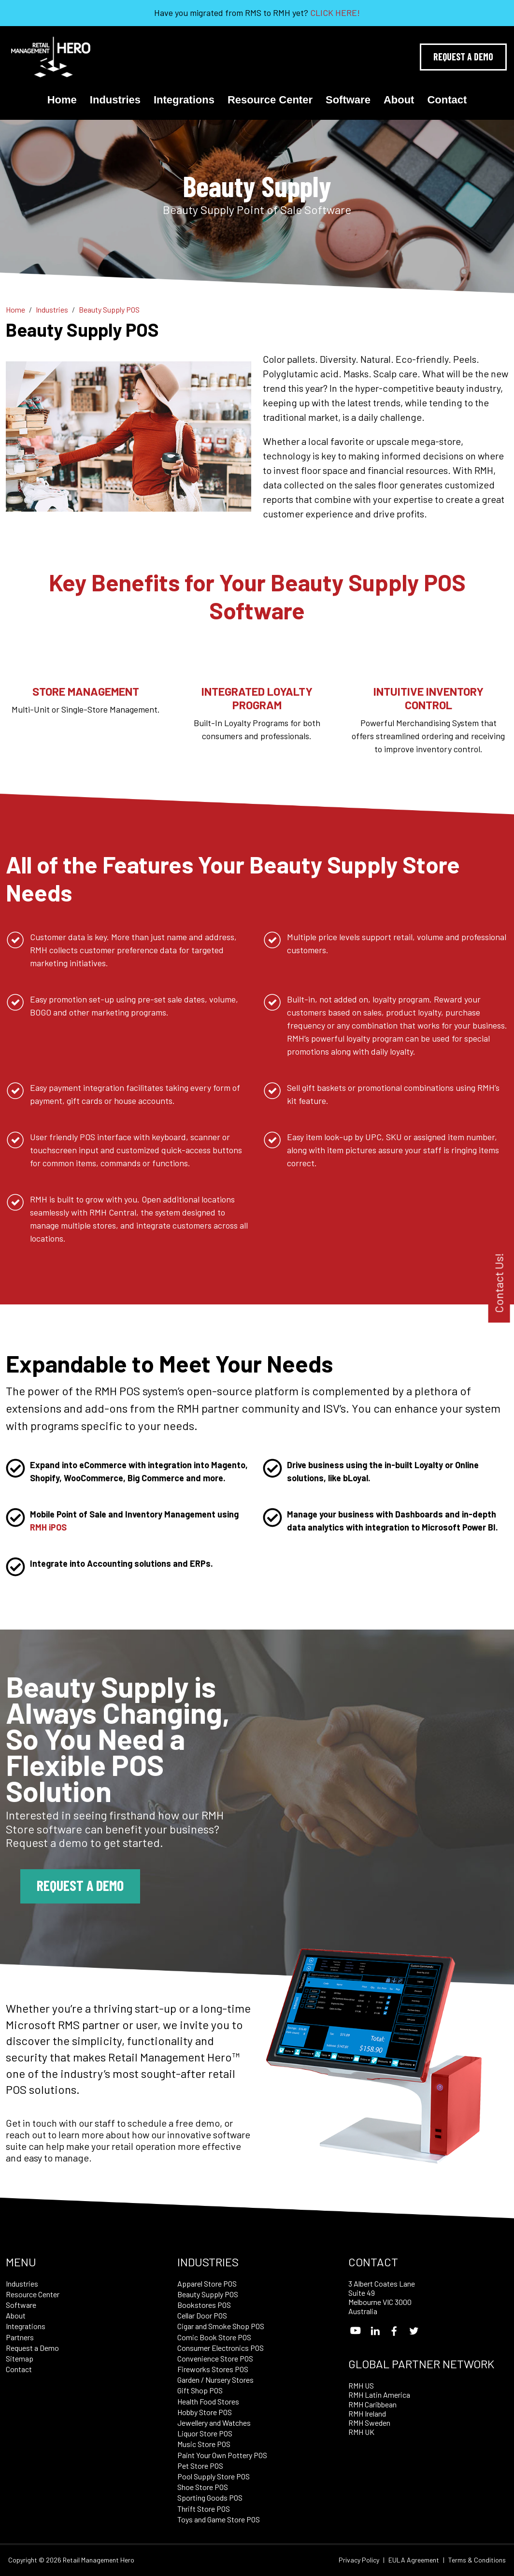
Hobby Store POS (204, 2412)
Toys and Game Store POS (218, 2519)
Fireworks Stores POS (212, 2369)
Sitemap (19, 2358)
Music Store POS (203, 2443)
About (399, 100)
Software (348, 100)
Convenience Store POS (215, 2358)
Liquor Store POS (204, 2433)
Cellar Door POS (202, 2315)
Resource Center (270, 100)
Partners (20, 2337)
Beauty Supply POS (207, 2294)
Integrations (184, 100)
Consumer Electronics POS (220, 2347)
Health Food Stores (208, 2401)
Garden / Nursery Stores (215, 2379)
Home (62, 100)
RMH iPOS (48, 1527)
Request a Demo (80, 1885)
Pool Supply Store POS (213, 2476)
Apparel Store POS (207, 2283)
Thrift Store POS (203, 2508)
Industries (115, 100)
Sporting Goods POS (210, 2497)
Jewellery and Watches (214, 2422)
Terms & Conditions (477, 2560)
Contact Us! (499, 1283)
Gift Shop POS (200, 2390)
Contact (447, 100)
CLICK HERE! (335, 12)
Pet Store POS (200, 2465)
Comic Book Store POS (214, 2337)
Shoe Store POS (202, 2486)
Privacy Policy (359, 2560)
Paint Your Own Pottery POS (222, 2455)
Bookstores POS (204, 2304)
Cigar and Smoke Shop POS (220, 2326)
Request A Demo (463, 56)
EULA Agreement (413, 2560)
